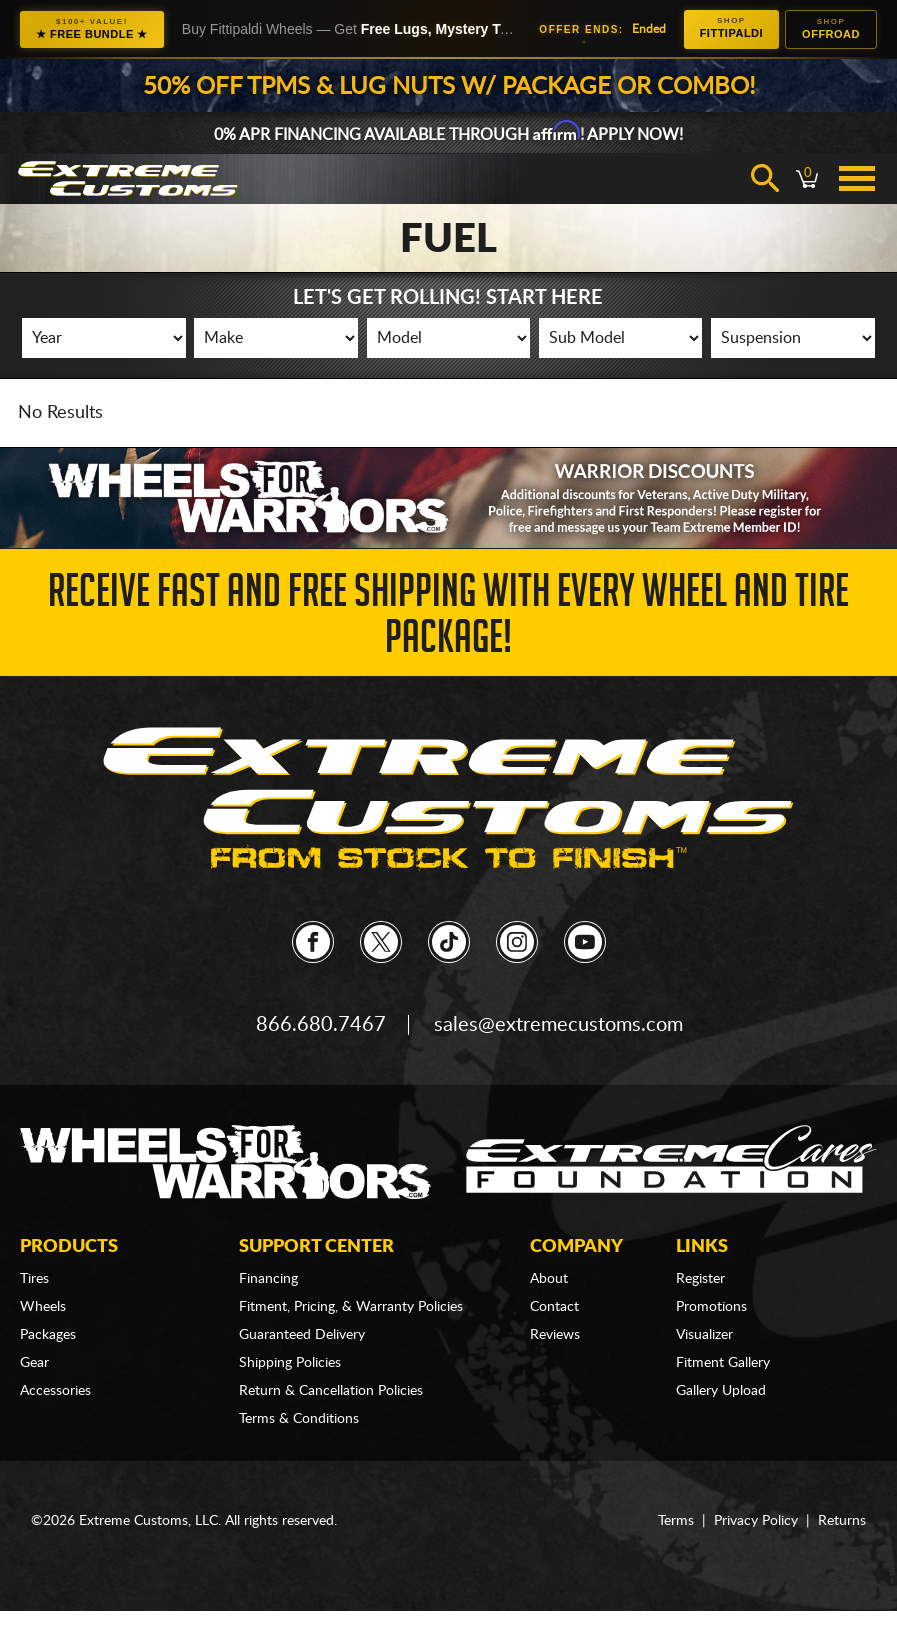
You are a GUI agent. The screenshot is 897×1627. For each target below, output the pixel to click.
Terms (676, 1521)
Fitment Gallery (723, 1363)
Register (700, 1279)
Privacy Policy (756, 1521)
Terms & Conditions (299, 1419)
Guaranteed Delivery (302, 1335)
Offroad (831, 28)
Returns (842, 1521)
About (549, 1279)
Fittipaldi (731, 27)
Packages (48, 1335)
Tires (34, 1279)
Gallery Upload (721, 1391)
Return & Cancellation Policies (331, 1391)
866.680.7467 (321, 1025)
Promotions (711, 1307)
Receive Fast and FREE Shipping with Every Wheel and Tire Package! (448, 619)
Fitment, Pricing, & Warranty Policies (351, 1307)
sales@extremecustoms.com (558, 1025)
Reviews (555, 1335)
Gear (34, 1363)
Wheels (43, 1307)
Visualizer (704, 1335)
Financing (268, 1279)
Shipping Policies (290, 1363)
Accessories (55, 1391)
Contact (554, 1307)
